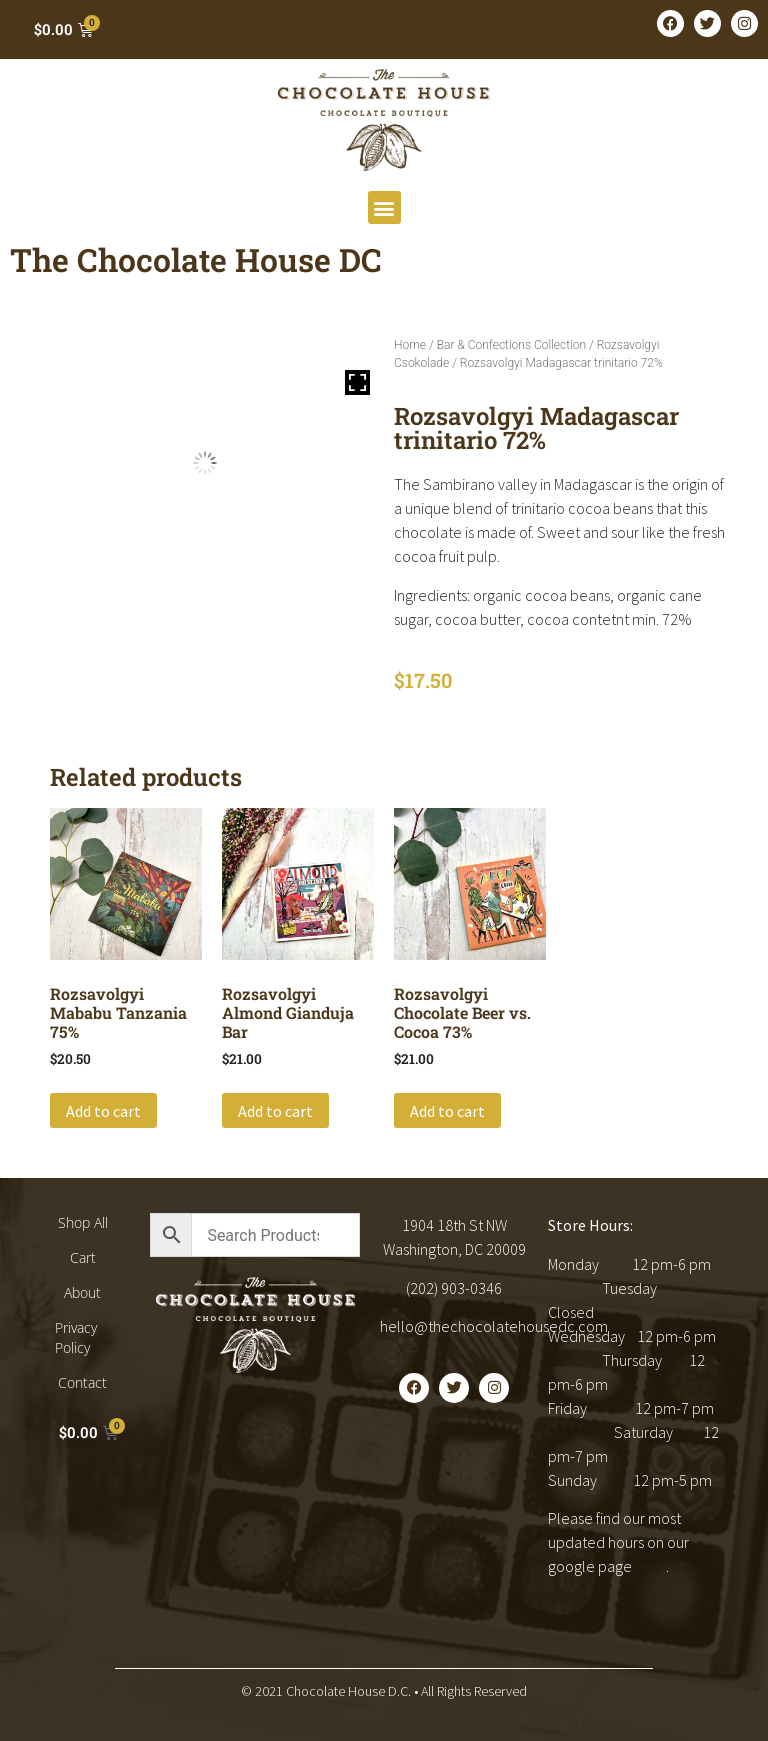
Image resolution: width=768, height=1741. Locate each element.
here (650, 1566)
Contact (82, 1382)
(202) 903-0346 (454, 1288)
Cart (83, 1257)
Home (410, 345)
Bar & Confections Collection (511, 345)
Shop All (83, 1222)
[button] (384, 207)
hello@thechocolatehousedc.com (494, 1326)
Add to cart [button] (103, 1111)
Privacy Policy (76, 1337)
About (82, 1292)
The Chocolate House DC (196, 259)
